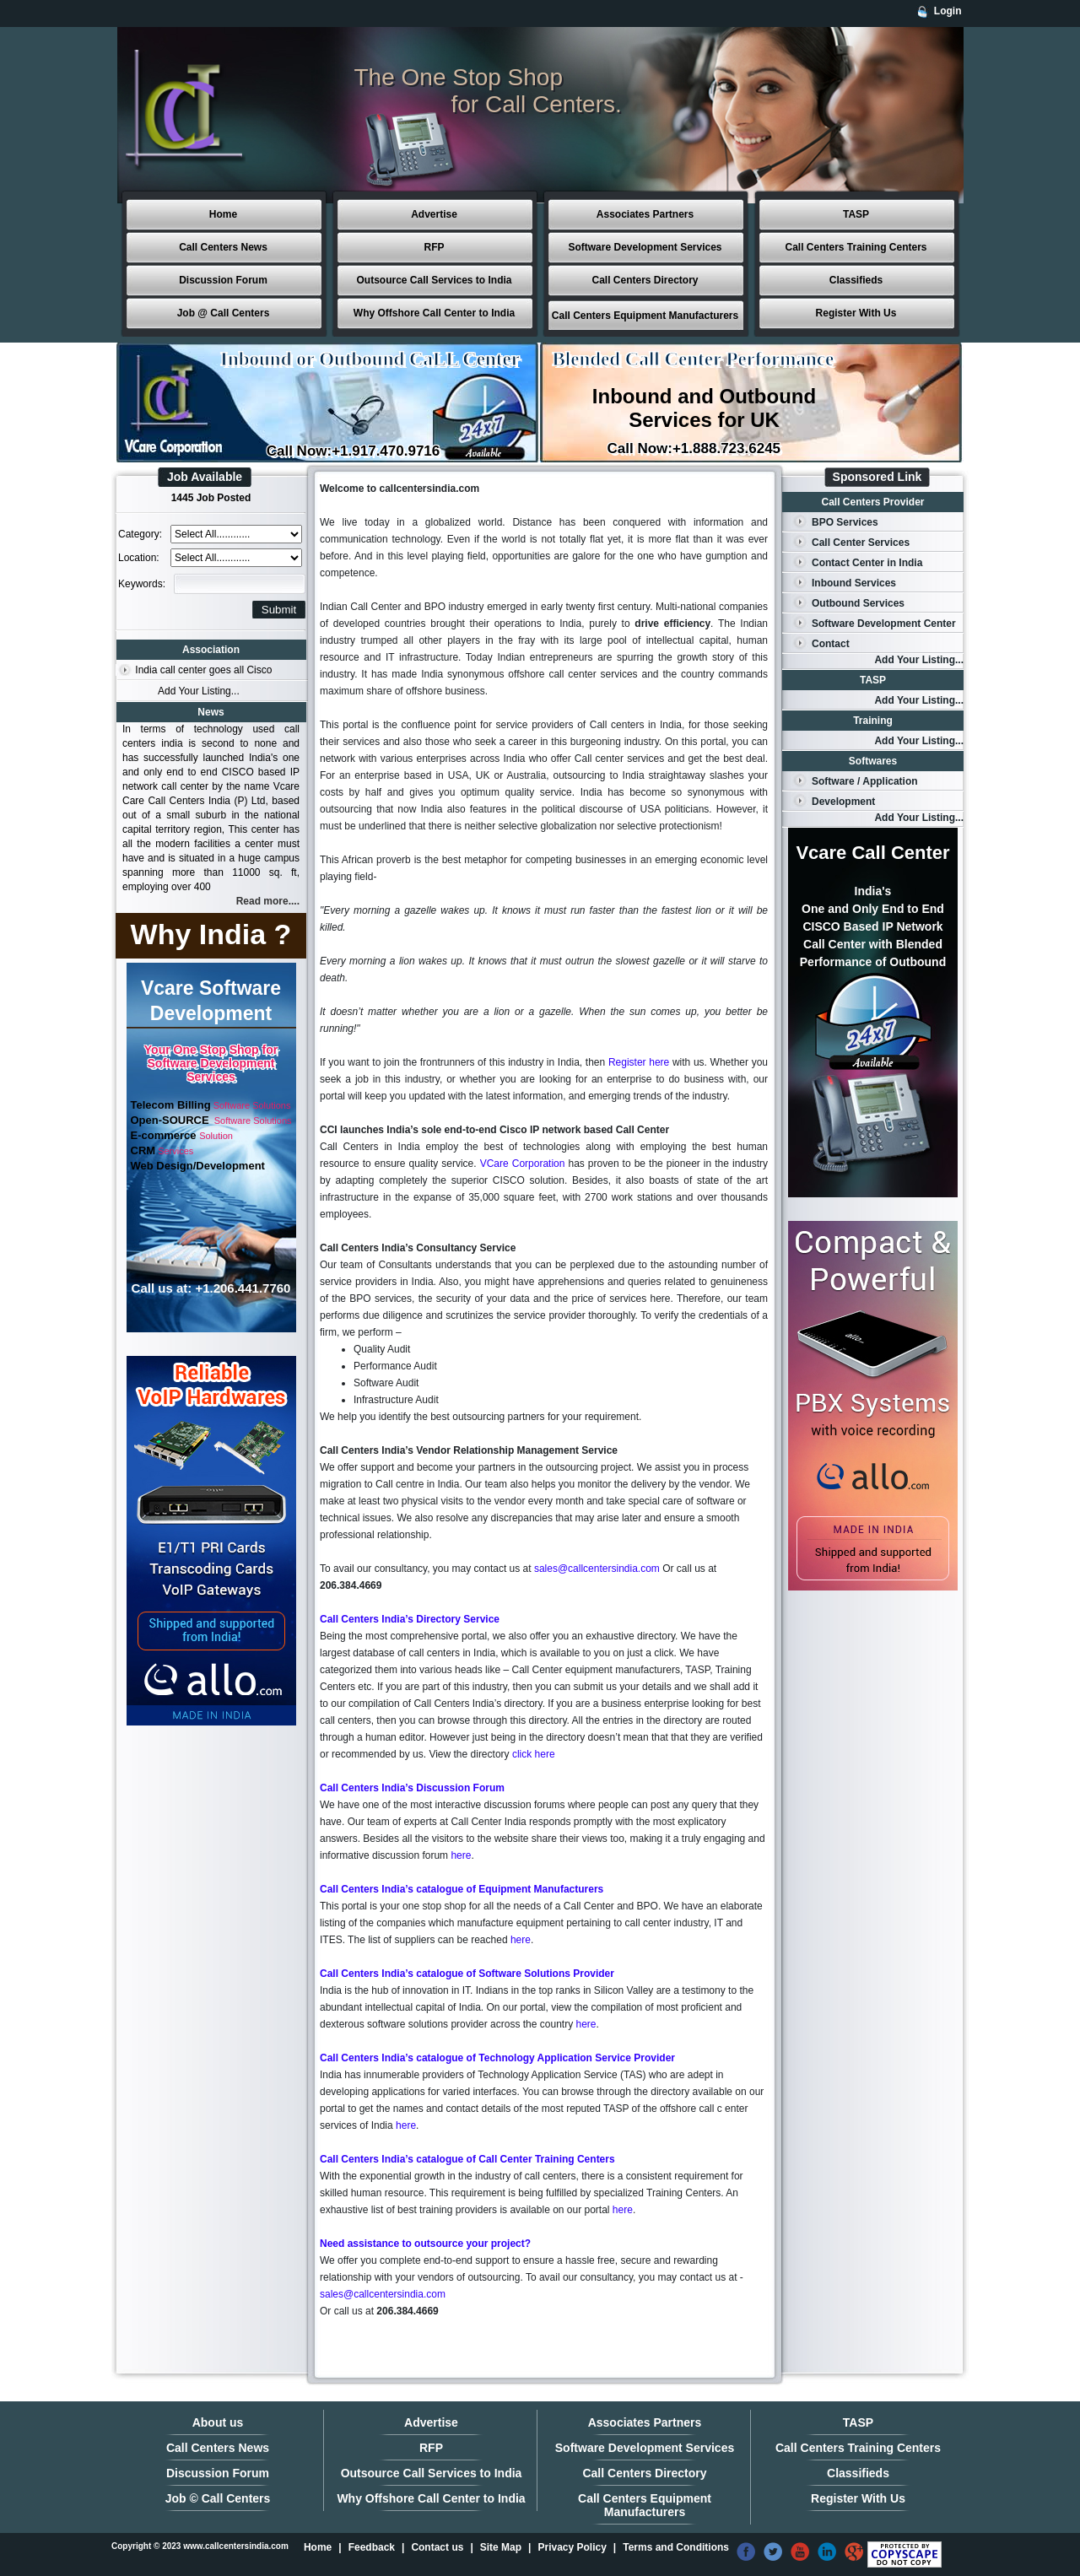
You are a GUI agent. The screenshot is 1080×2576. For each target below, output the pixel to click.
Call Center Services (861, 542)
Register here (638, 1062)
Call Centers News (223, 247)
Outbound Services (858, 603)
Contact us (437, 2547)
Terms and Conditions (676, 2547)
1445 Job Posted (211, 498)
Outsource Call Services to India (433, 280)
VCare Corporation (522, 1163)
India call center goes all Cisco (203, 670)
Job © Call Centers (218, 2498)
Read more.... (268, 901)
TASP (856, 214)
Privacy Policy (571, 2547)
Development (843, 801)
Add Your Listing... (199, 691)
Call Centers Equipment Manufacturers (645, 315)
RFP (434, 247)
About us (218, 2422)
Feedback (371, 2547)
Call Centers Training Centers (855, 247)
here (461, 1855)
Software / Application (865, 781)
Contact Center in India (867, 563)
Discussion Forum (223, 280)
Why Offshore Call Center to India (434, 313)
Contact (831, 644)
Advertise (434, 214)
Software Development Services (644, 247)
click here (533, 1754)
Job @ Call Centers (223, 313)
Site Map (500, 2547)
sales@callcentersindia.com (597, 1568)
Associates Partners (645, 214)
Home (223, 214)
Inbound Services (854, 583)
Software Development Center (884, 623)
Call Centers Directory (644, 280)
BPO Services (845, 522)
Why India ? (211, 934)
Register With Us (856, 313)
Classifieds (856, 280)
